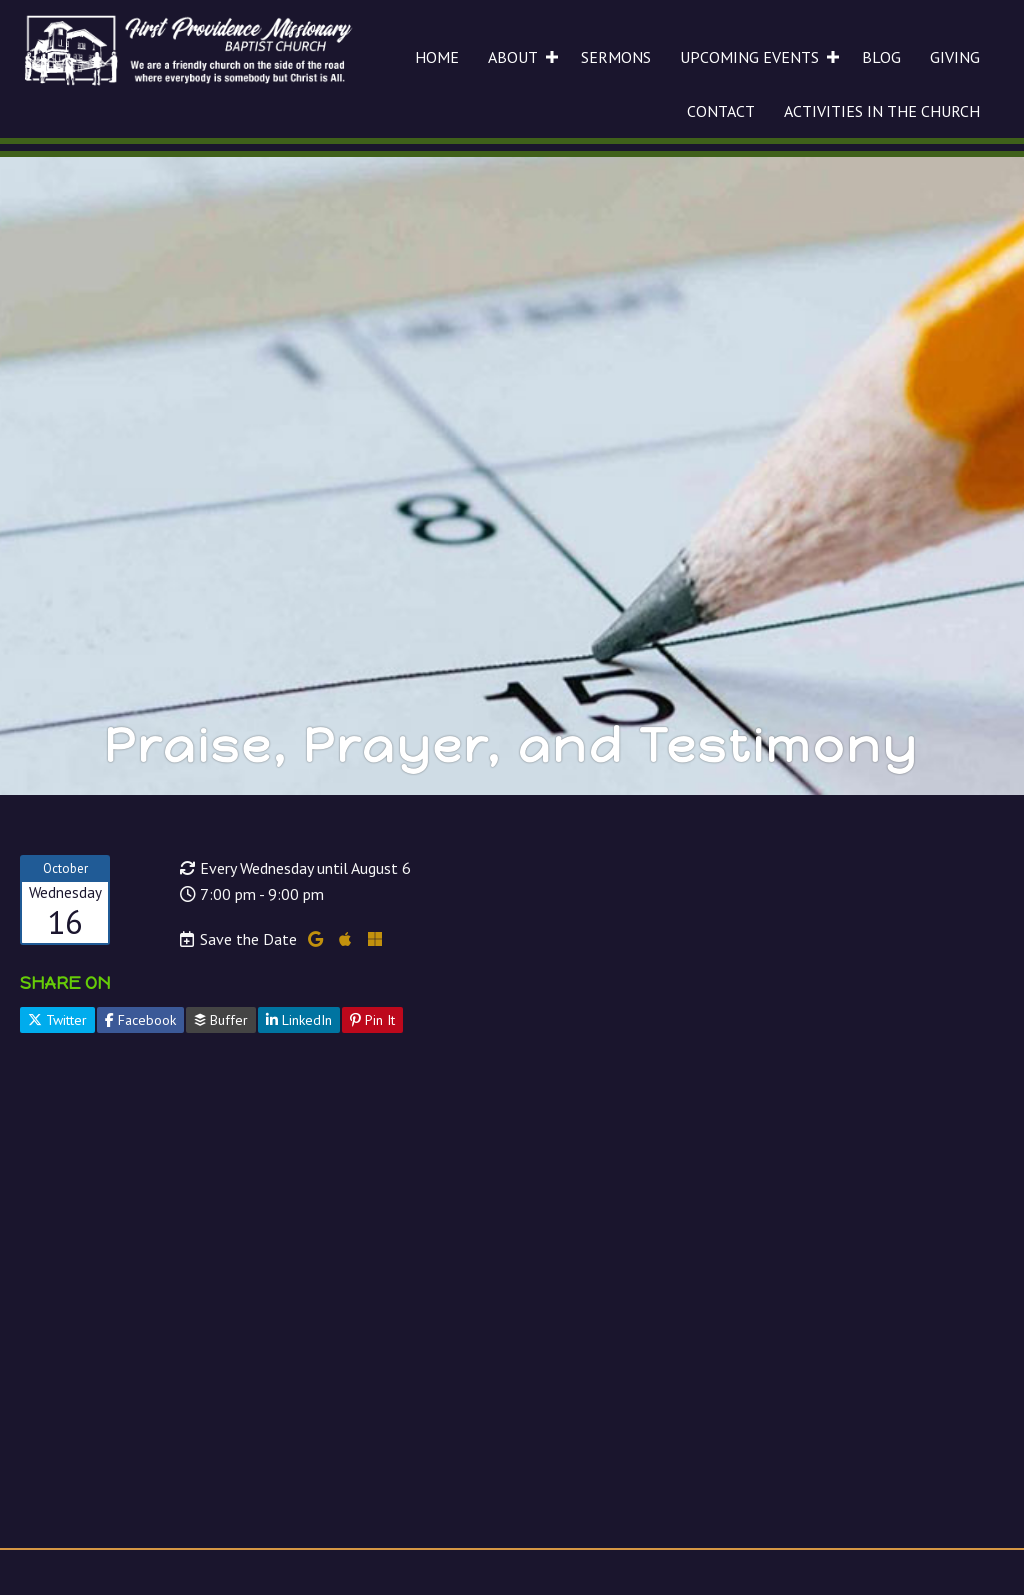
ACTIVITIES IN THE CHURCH (882, 111)
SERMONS (616, 57)
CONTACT (721, 111)
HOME (437, 57)
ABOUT (513, 57)
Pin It (372, 1020)
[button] (552, 57)
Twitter (57, 1020)
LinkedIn (299, 1020)
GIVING (955, 57)
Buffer (221, 1020)
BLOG (881, 57)
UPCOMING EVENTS (749, 57)
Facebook (140, 1020)
